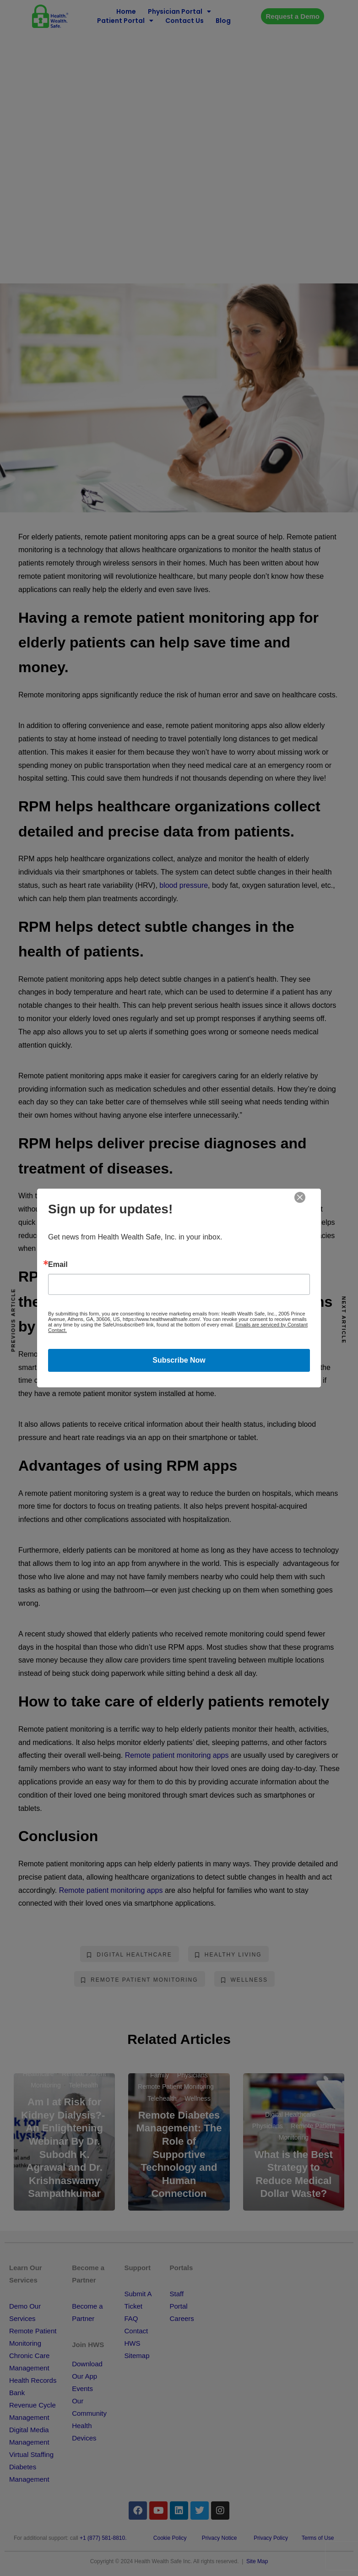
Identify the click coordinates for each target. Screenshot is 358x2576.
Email (58, 1264)
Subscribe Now (179, 1360)
